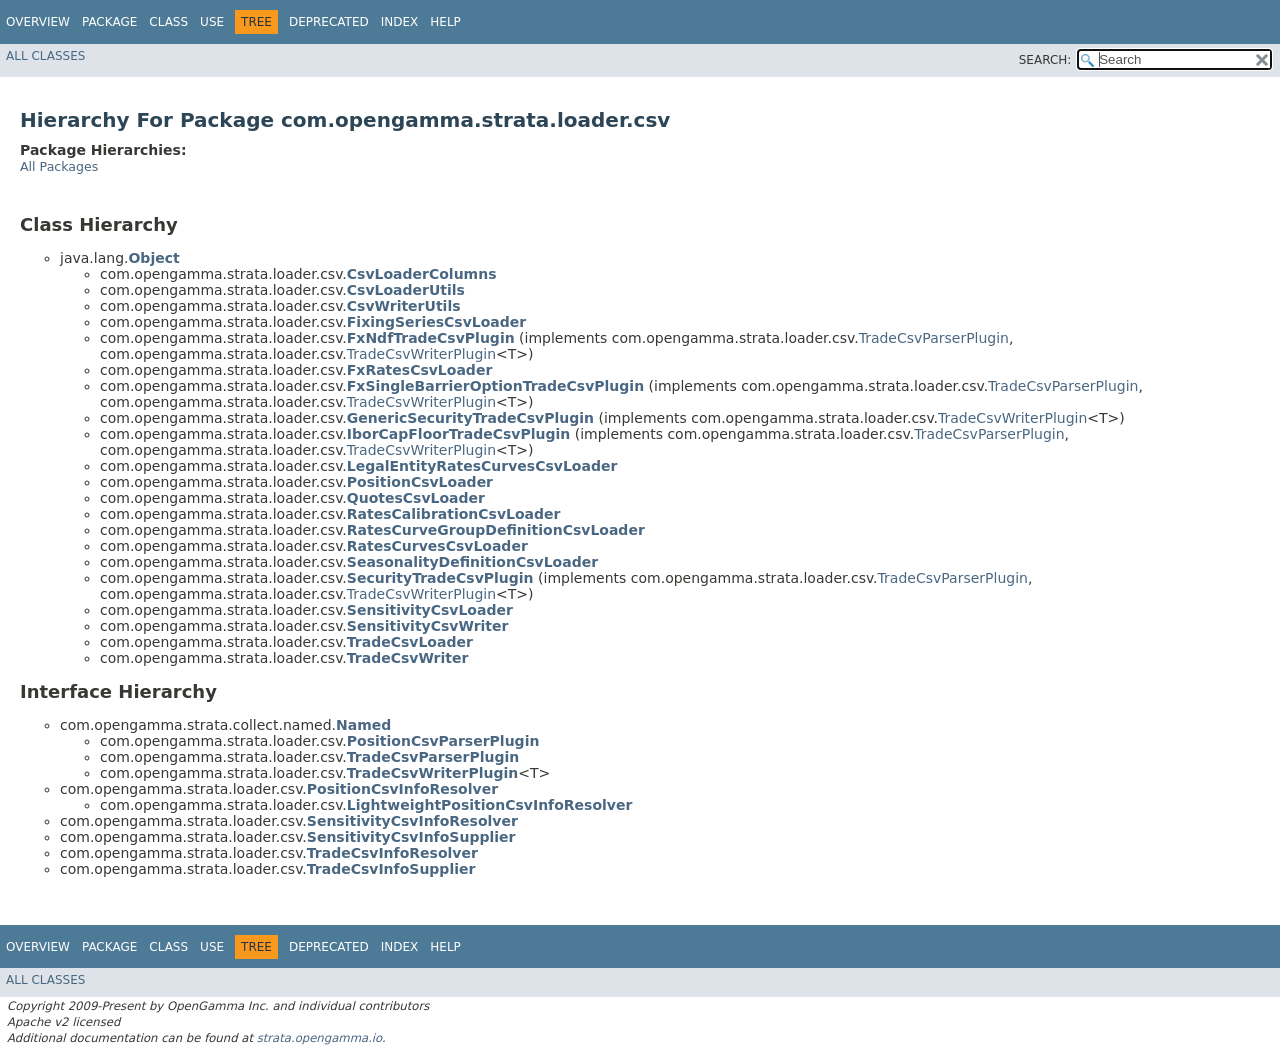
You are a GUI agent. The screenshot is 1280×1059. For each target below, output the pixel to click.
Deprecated (329, 22)
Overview (38, 22)
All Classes (45, 56)
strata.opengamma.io (319, 1038)
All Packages (59, 166)
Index (400, 22)
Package (109, 22)
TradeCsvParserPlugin (934, 338)
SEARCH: (1045, 60)
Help (445, 22)
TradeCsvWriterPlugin (421, 354)
